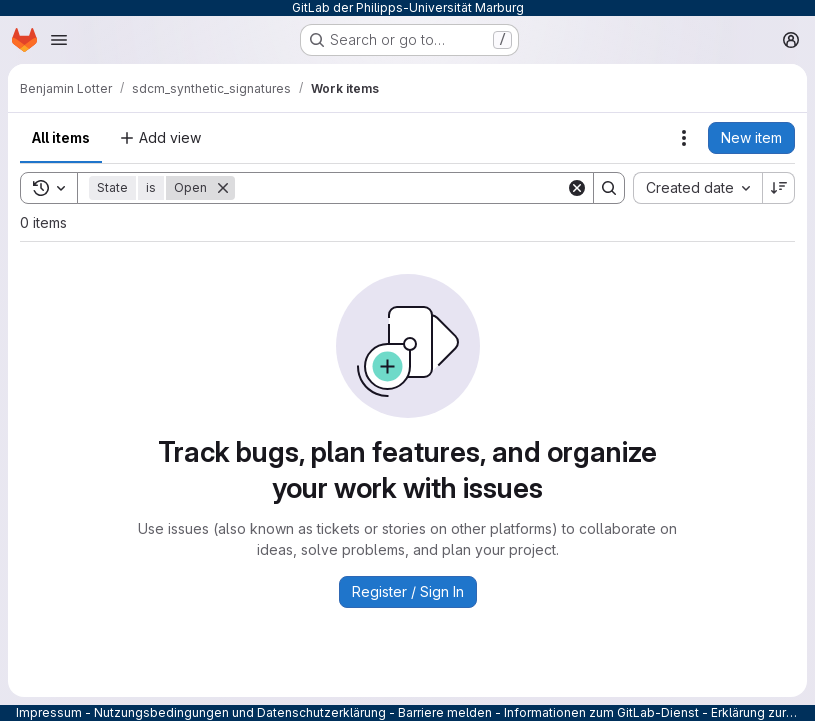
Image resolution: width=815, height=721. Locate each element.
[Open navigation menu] (59, 40)
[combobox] (697, 188)
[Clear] (577, 188)
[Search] (400, 188)
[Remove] (223, 188)
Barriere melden (445, 712)
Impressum (49, 712)
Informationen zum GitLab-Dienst (601, 712)
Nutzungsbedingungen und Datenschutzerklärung (240, 712)
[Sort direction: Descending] (779, 188)
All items (61, 137)
